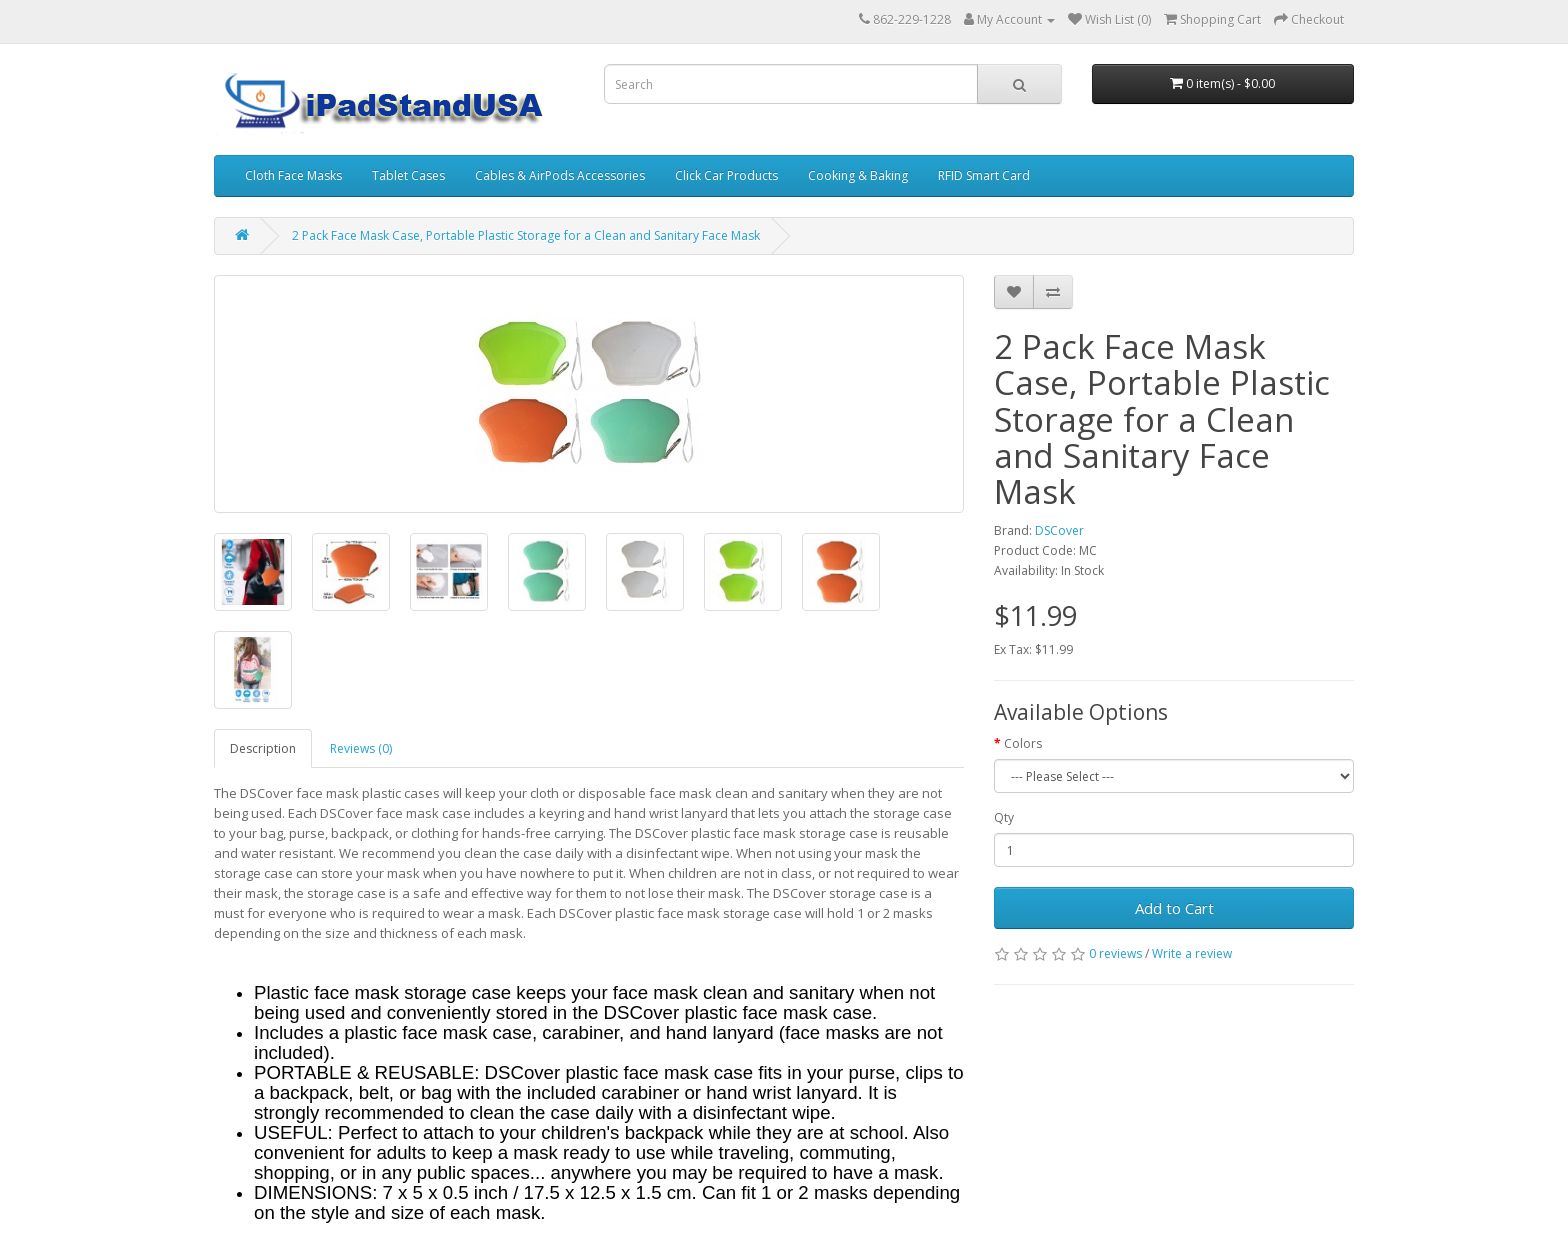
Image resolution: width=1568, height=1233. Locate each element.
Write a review (1192, 953)
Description (263, 748)
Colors (1023, 743)
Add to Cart (1174, 908)
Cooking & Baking (858, 175)
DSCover (1059, 530)
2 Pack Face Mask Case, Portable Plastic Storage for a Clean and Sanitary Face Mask (526, 235)
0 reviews (1115, 953)
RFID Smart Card (984, 175)
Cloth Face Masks (293, 175)
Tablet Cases (408, 175)
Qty (1004, 817)
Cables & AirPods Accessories (560, 175)
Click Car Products (726, 175)
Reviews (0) (361, 748)
